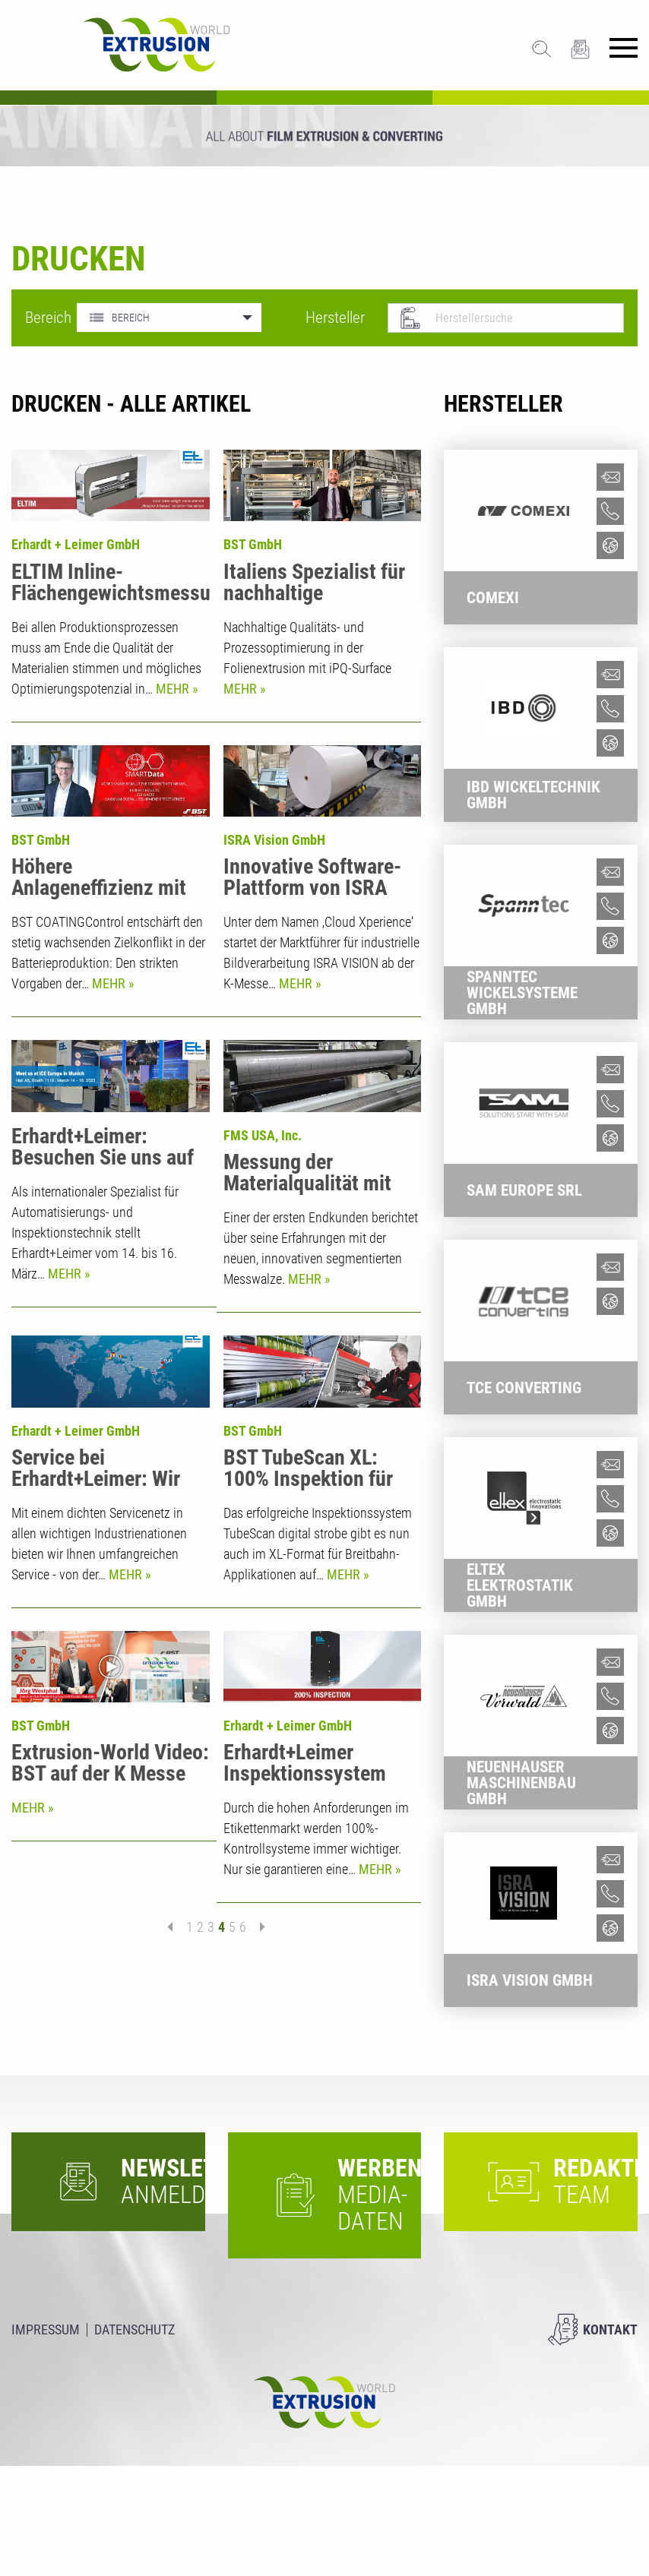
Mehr (174, 689)
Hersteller (335, 317)
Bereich (39, 317)
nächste (257, 2092)
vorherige (174, 2092)
